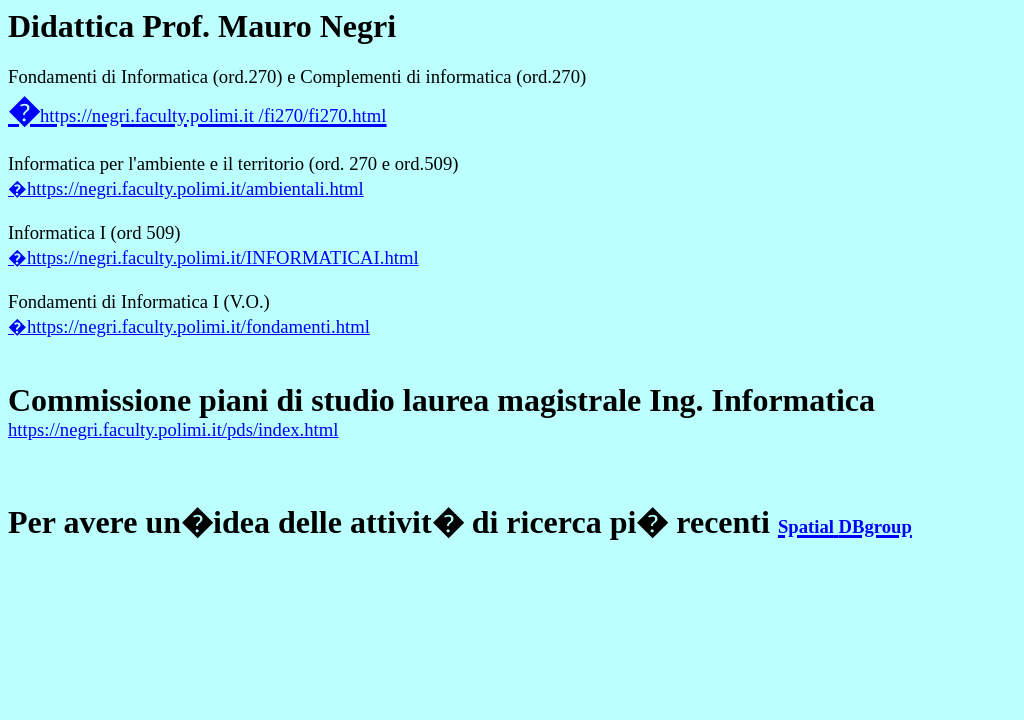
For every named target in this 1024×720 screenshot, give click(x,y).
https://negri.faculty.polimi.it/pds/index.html (173, 429)
